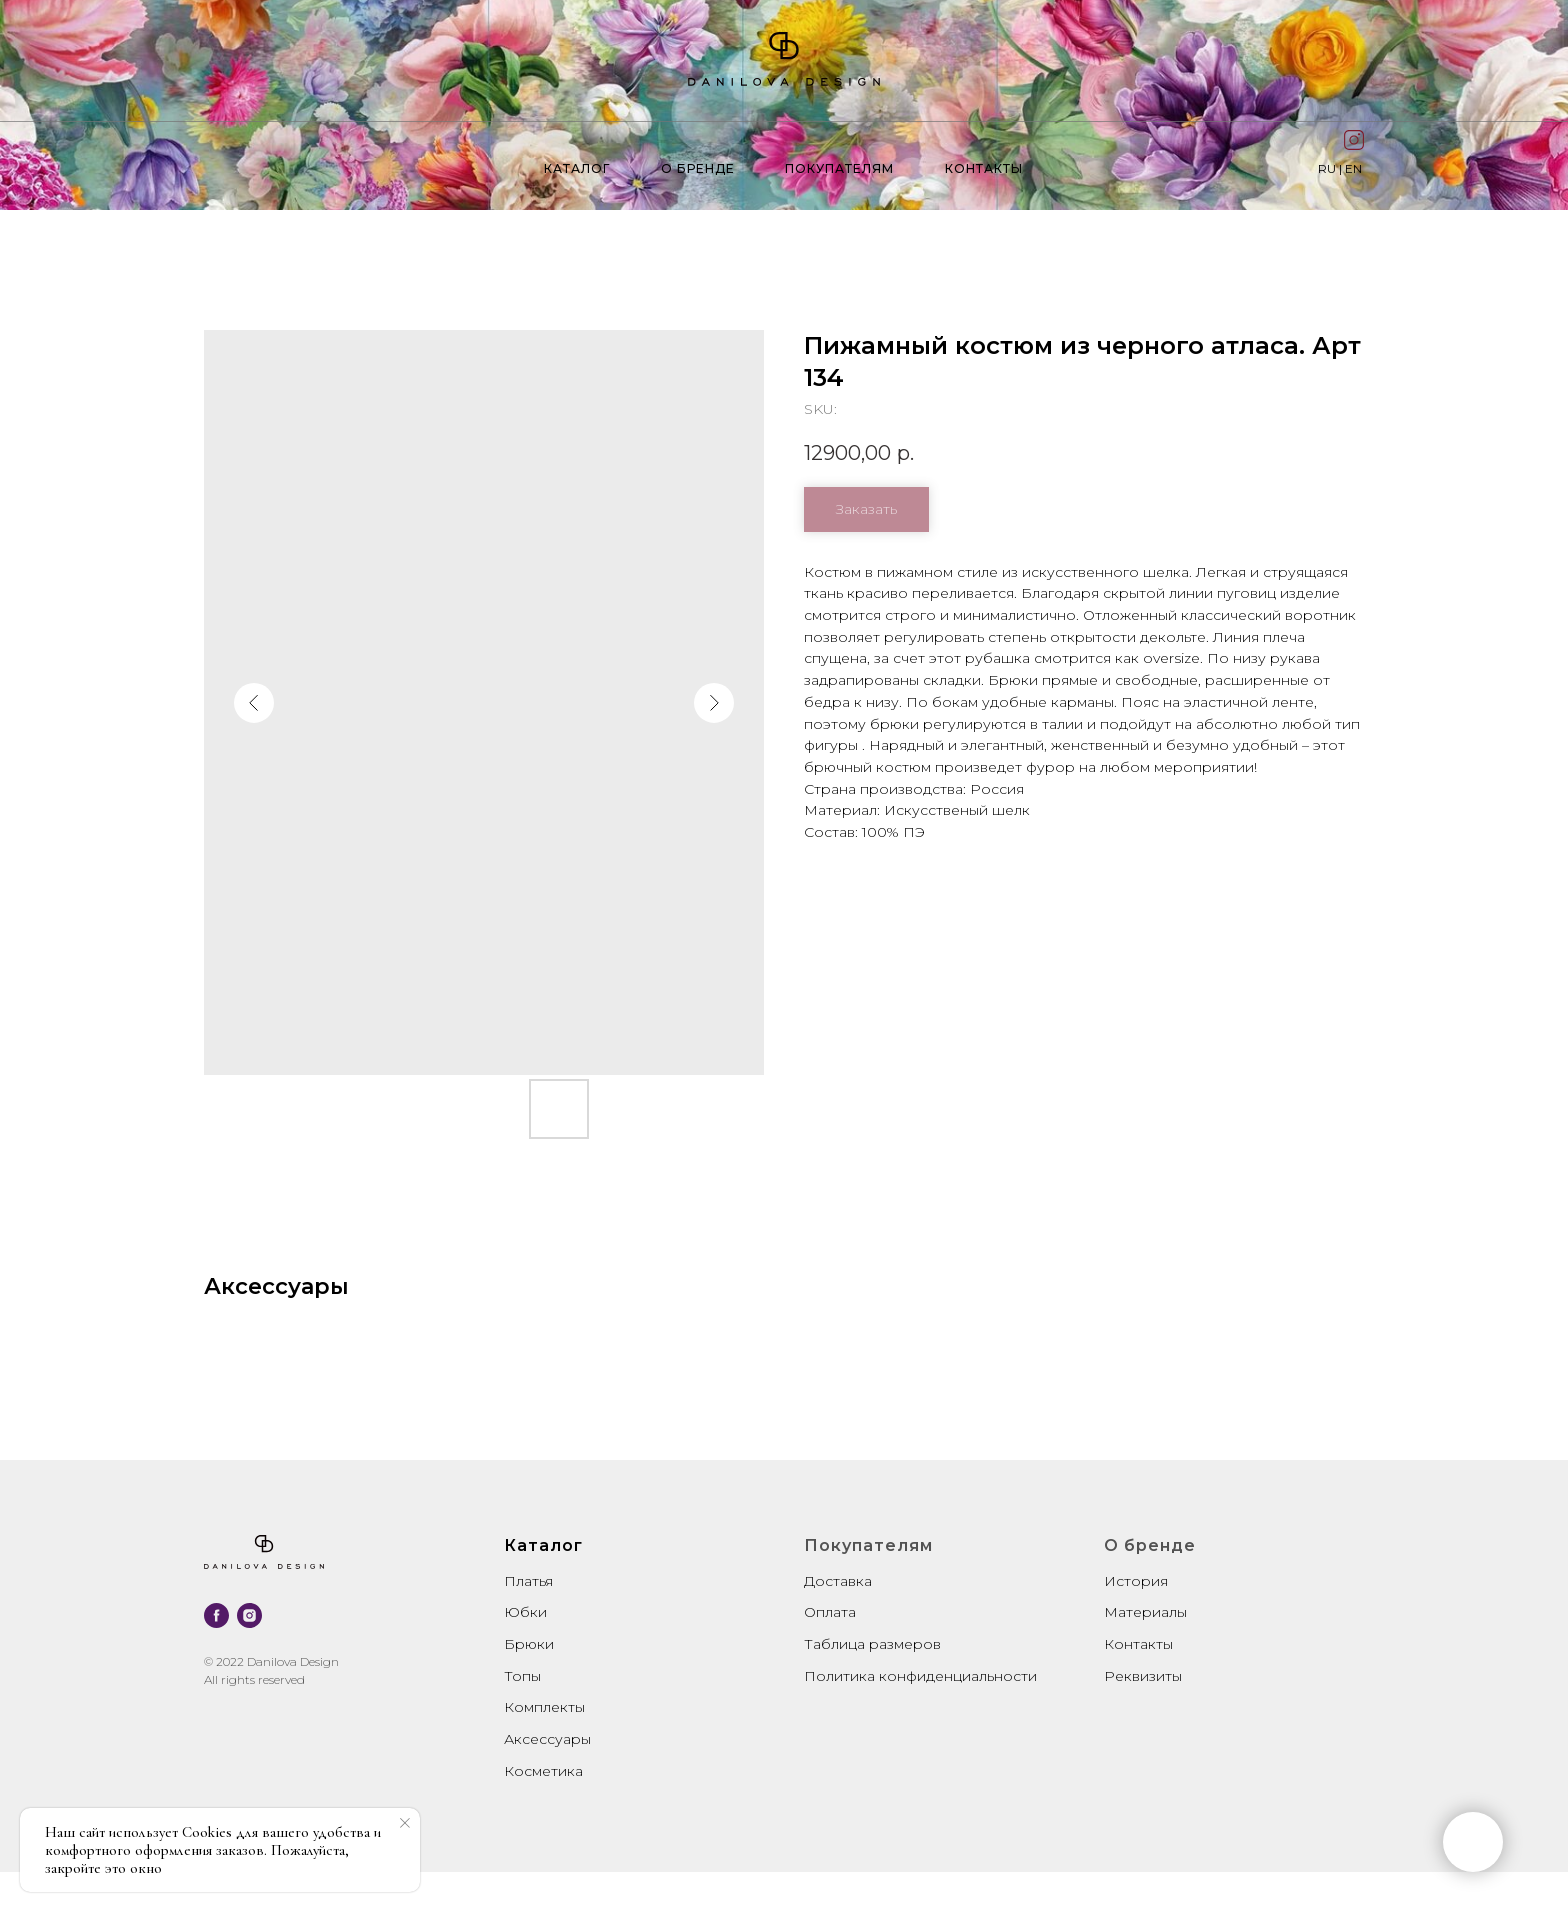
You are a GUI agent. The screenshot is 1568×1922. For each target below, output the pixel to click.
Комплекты (544, 1707)
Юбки (525, 1612)
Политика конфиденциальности (920, 1676)
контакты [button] (984, 168)
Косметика (543, 1771)
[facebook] (216, 1615)
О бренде (698, 168)
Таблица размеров (872, 1644)
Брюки (529, 1644)
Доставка (838, 1581)
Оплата (830, 1612)
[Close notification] (405, 1823)
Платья (528, 1581)
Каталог (577, 168)
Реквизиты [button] (1143, 1676)
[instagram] (249, 1615)
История (1136, 1581)
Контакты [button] (1138, 1644)
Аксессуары (547, 1739)
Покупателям (839, 168)
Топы (522, 1676)
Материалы (1145, 1612)
